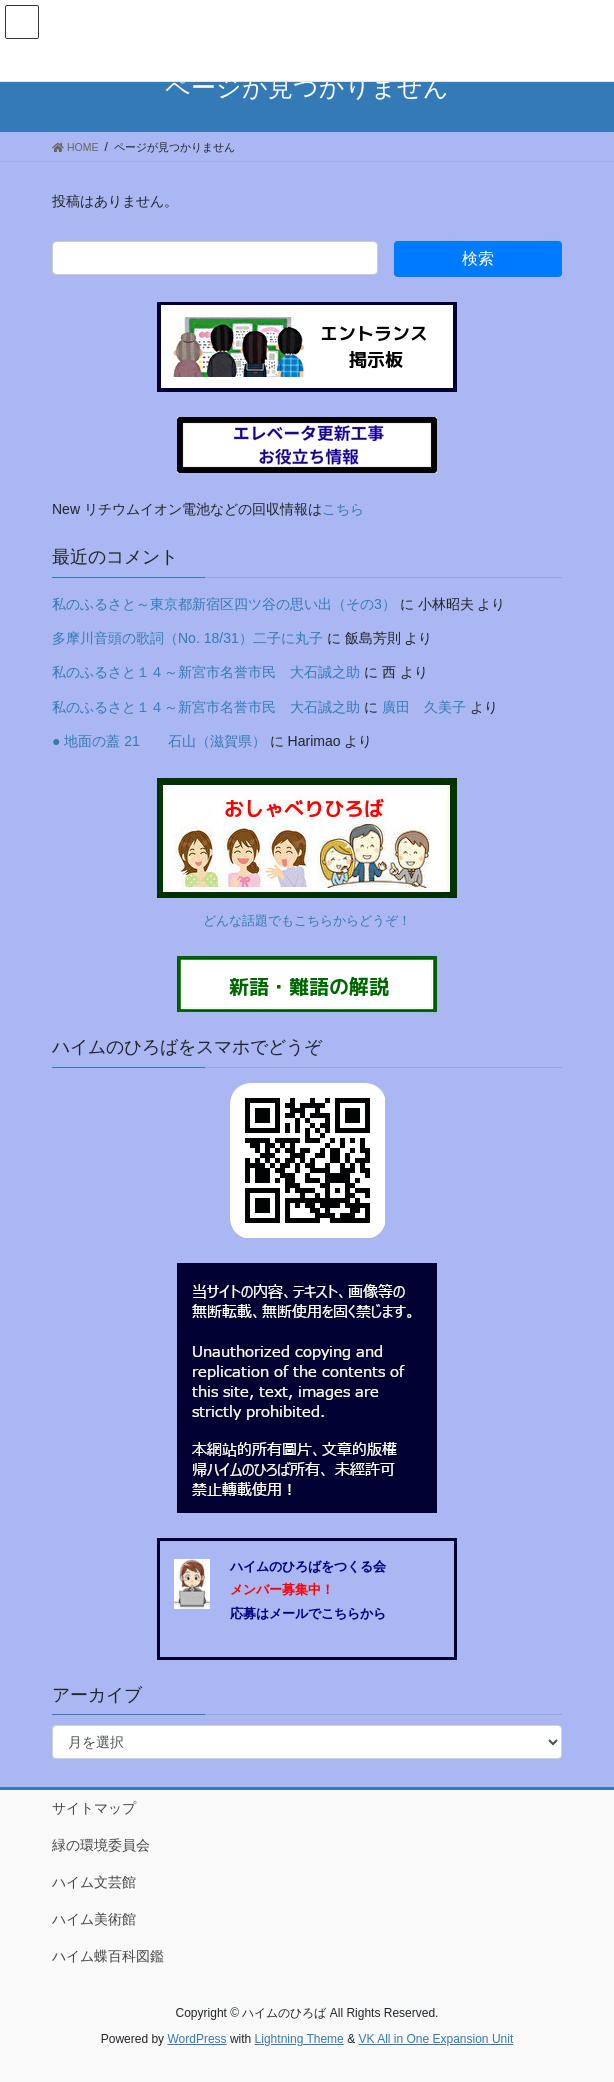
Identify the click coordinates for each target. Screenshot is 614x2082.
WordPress (196, 2039)
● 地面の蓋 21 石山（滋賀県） (159, 741)
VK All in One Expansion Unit (435, 2039)
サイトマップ (94, 1808)
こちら (343, 509)
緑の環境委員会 (101, 1845)
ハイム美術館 (94, 1919)
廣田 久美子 (424, 707)
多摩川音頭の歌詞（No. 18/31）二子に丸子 (187, 638)
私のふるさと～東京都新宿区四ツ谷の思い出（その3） (224, 604)
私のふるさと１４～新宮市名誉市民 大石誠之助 (206, 672)
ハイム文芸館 (94, 1882)
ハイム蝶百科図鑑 (108, 1956)
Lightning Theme (299, 2039)
